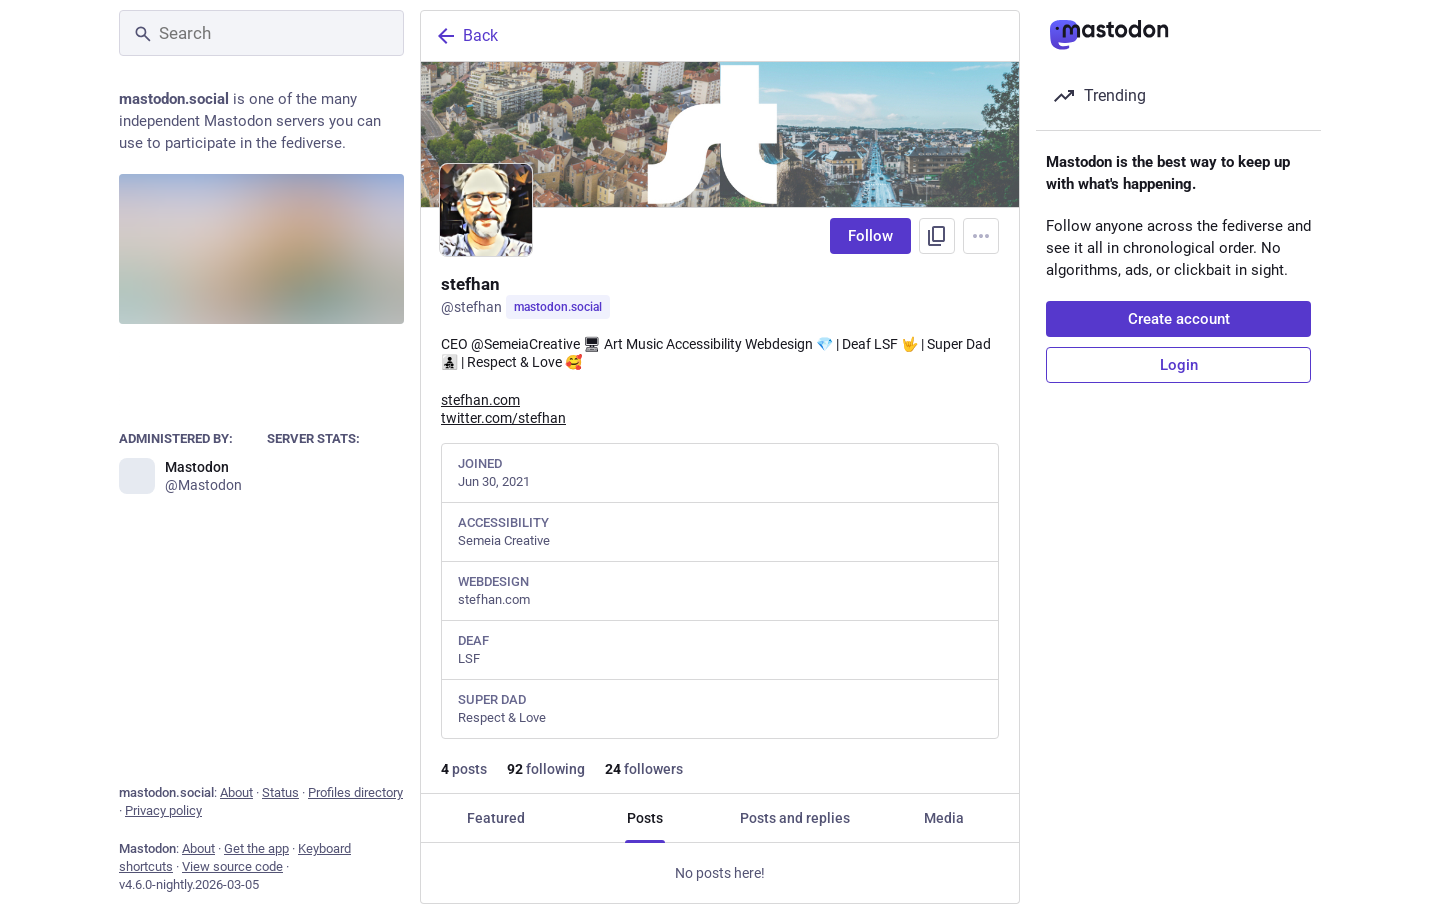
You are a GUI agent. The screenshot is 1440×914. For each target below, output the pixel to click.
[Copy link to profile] (937, 236)
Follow (870, 236)
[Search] (261, 33)
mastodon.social (558, 307)
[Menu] (981, 236)
